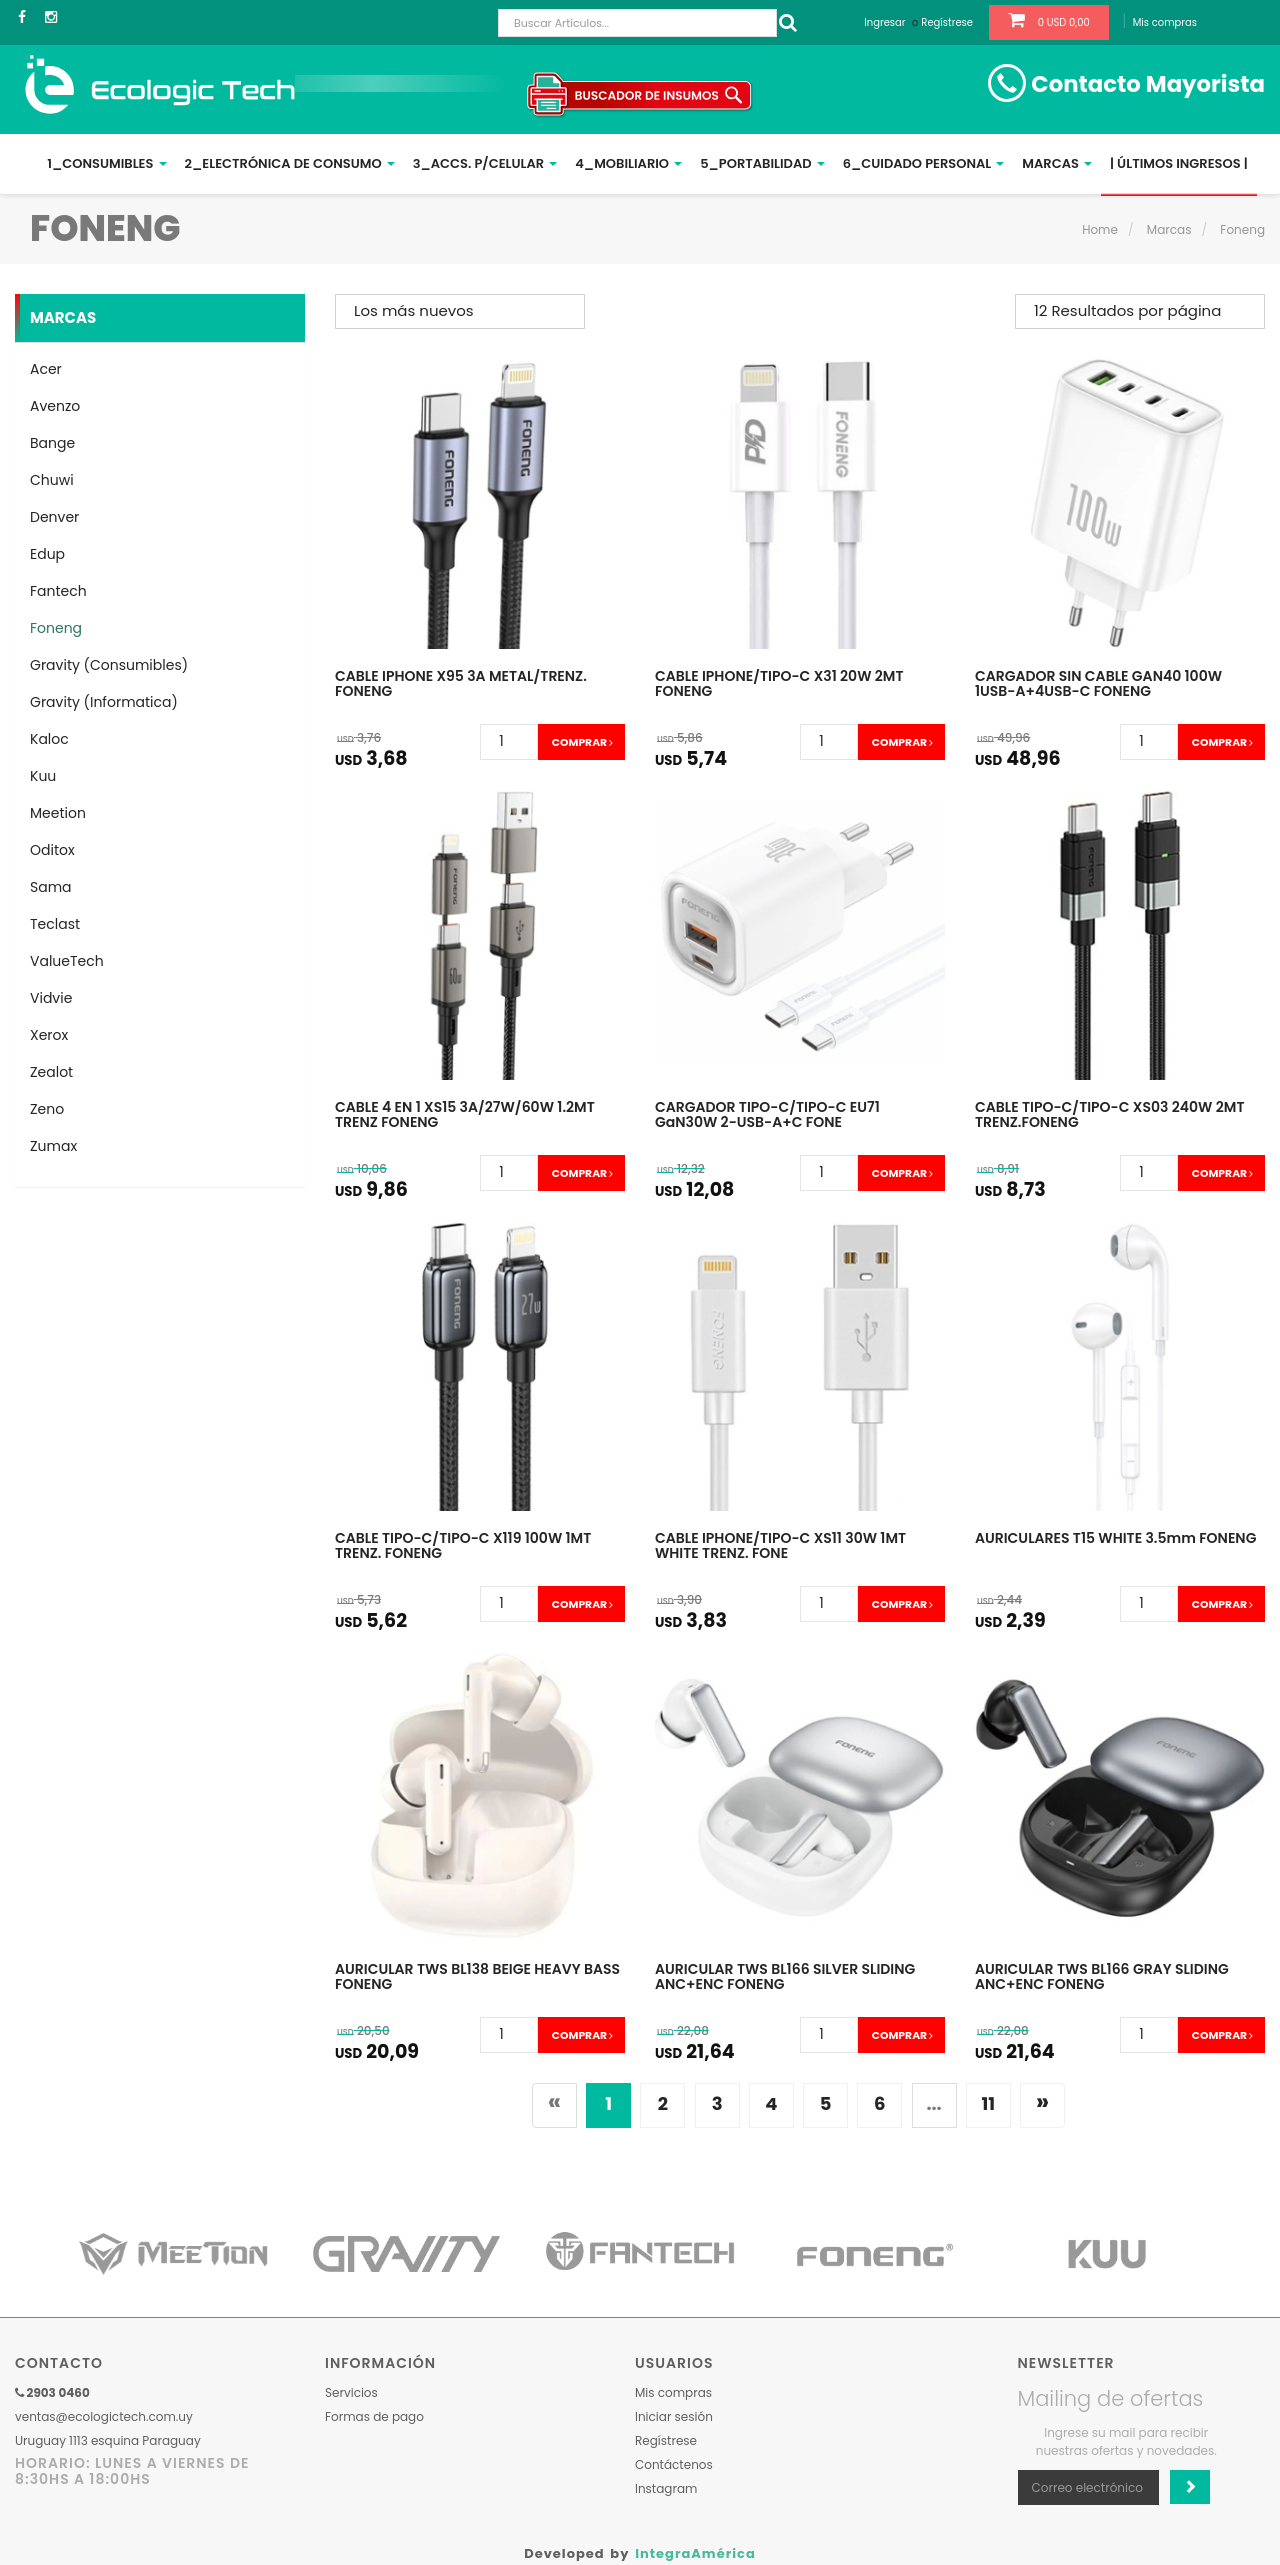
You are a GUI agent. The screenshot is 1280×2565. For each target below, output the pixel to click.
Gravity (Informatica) (104, 702)
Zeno (47, 1109)
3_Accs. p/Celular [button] (485, 163)
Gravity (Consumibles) (109, 665)
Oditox (52, 850)
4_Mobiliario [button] (628, 163)
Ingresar (884, 22)
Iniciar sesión (674, 2416)
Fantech (58, 591)
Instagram (666, 2488)
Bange (52, 443)
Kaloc (49, 739)
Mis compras (1165, 22)
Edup (47, 554)
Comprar (581, 742)
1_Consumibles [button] (106, 163)
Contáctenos (674, 2464)
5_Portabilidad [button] (762, 163)
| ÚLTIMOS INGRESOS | (1179, 163)
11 (988, 2103)
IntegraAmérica (695, 2553)
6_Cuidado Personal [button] (924, 163)
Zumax (53, 1146)
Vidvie (51, 998)
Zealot (51, 1072)
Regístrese (947, 22)
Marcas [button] (1057, 163)
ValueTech (67, 961)
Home (1100, 229)
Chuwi (52, 480)
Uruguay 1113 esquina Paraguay (108, 2440)
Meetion (58, 813)
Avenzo (55, 406)
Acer (46, 369)
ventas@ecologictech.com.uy (104, 2416)
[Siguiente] (1042, 2105)
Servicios (351, 2392)
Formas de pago (374, 2416)
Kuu (43, 776)
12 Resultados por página (1127, 310)
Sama (51, 887)
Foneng (1242, 229)
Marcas (1169, 229)
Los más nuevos (414, 310)
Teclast (55, 924)
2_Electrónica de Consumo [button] (290, 163)
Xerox (49, 1035)
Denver (54, 517)
